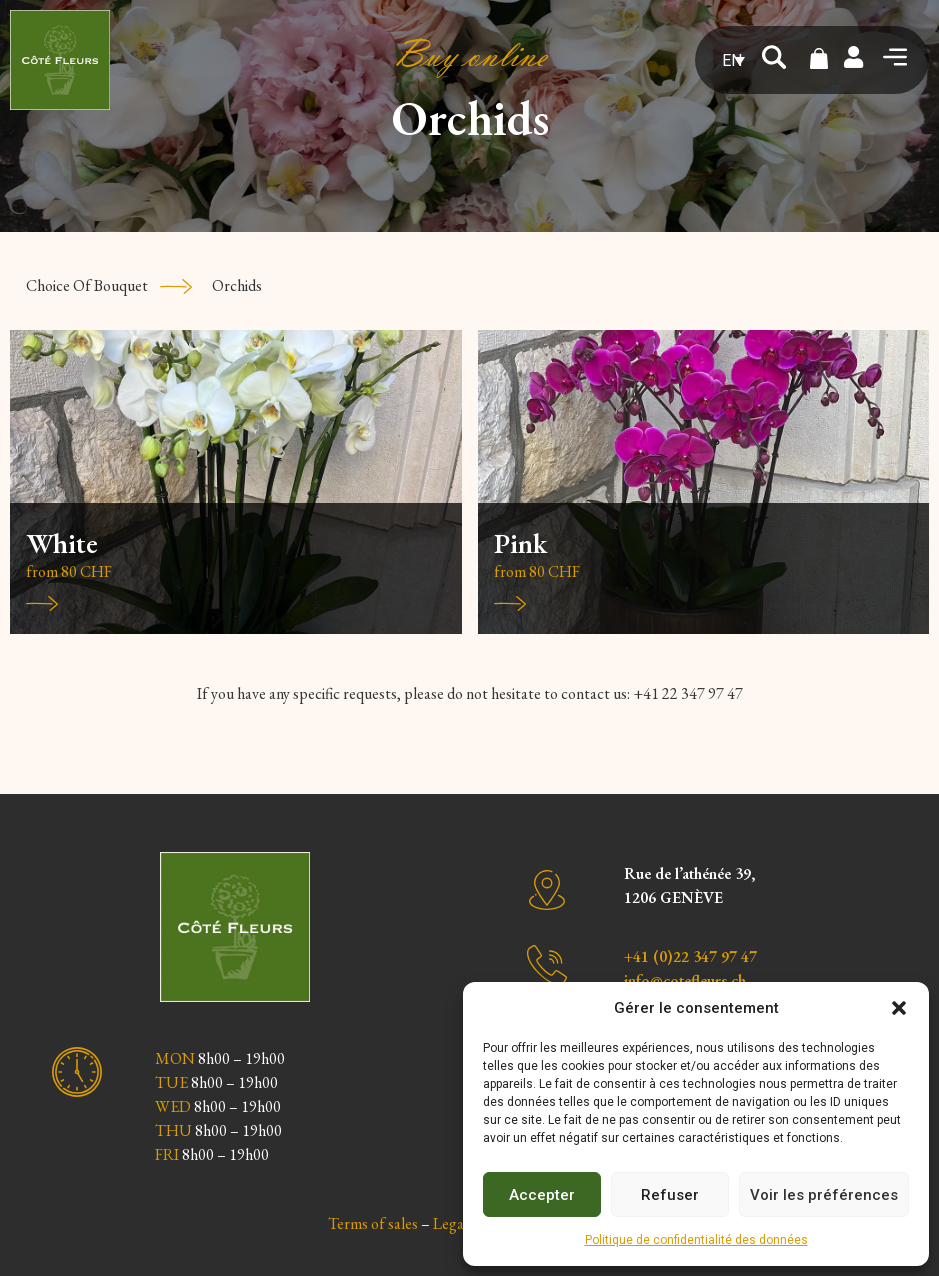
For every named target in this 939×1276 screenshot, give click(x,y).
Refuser (670, 1195)
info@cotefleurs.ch (685, 980)
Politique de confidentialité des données (696, 1240)
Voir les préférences (824, 1195)
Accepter (542, 1195)
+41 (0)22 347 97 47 (690, 956)
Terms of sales (373, 1223)
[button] (899, 1008)
